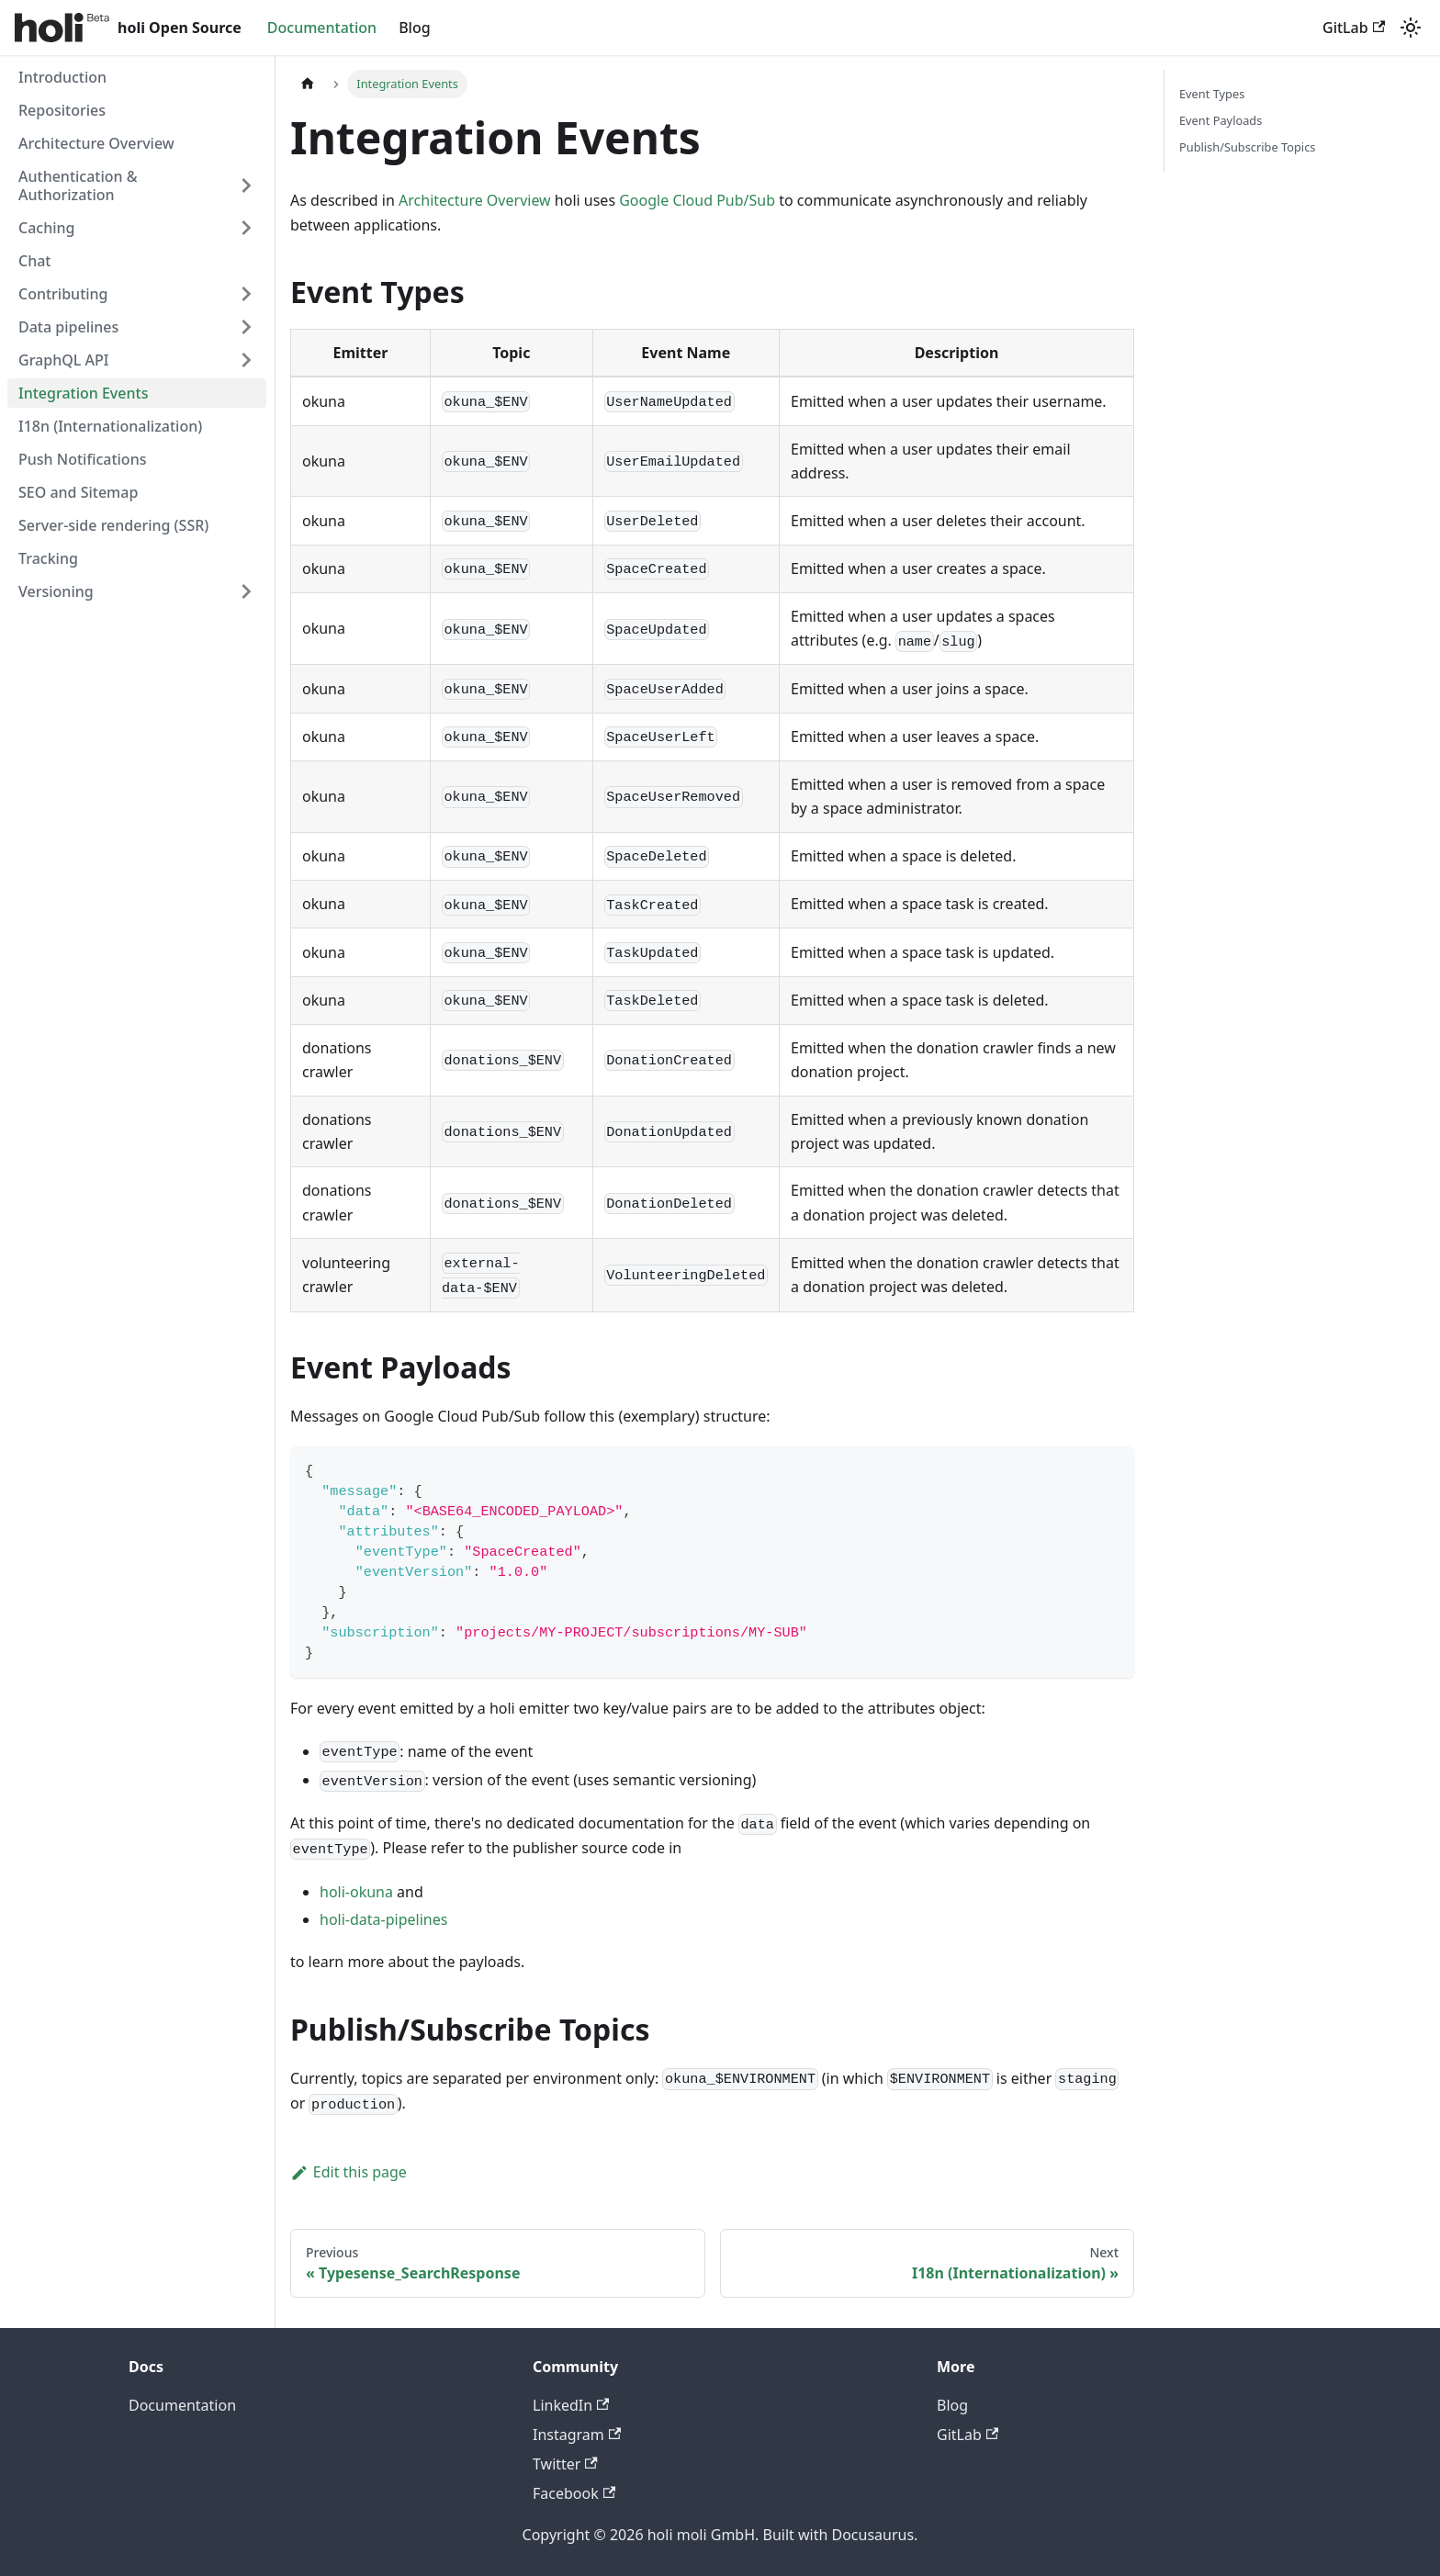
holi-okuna (356, 1892)
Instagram (577, 2434)
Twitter (565, 2464)
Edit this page (348, 2172)
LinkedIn (571, 2405)
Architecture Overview (475, 200)
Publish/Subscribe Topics (1247, 147)
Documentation (322, 27)
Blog (414, 27)
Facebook (574, 2493)
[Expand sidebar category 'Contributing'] (246, 294)
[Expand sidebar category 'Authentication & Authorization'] (246, 185)
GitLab (1353, 27)
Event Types (1211, 93)
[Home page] (307, 84)
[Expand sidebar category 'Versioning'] (246, 591)
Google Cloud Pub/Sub (697, 200)
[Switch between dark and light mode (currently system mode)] (1410, 27)
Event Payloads (1220, 120)
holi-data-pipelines (383, 1919)
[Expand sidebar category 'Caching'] (246, 227)
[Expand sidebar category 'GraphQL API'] (246, 360)
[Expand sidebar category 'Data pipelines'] (246, 327)
